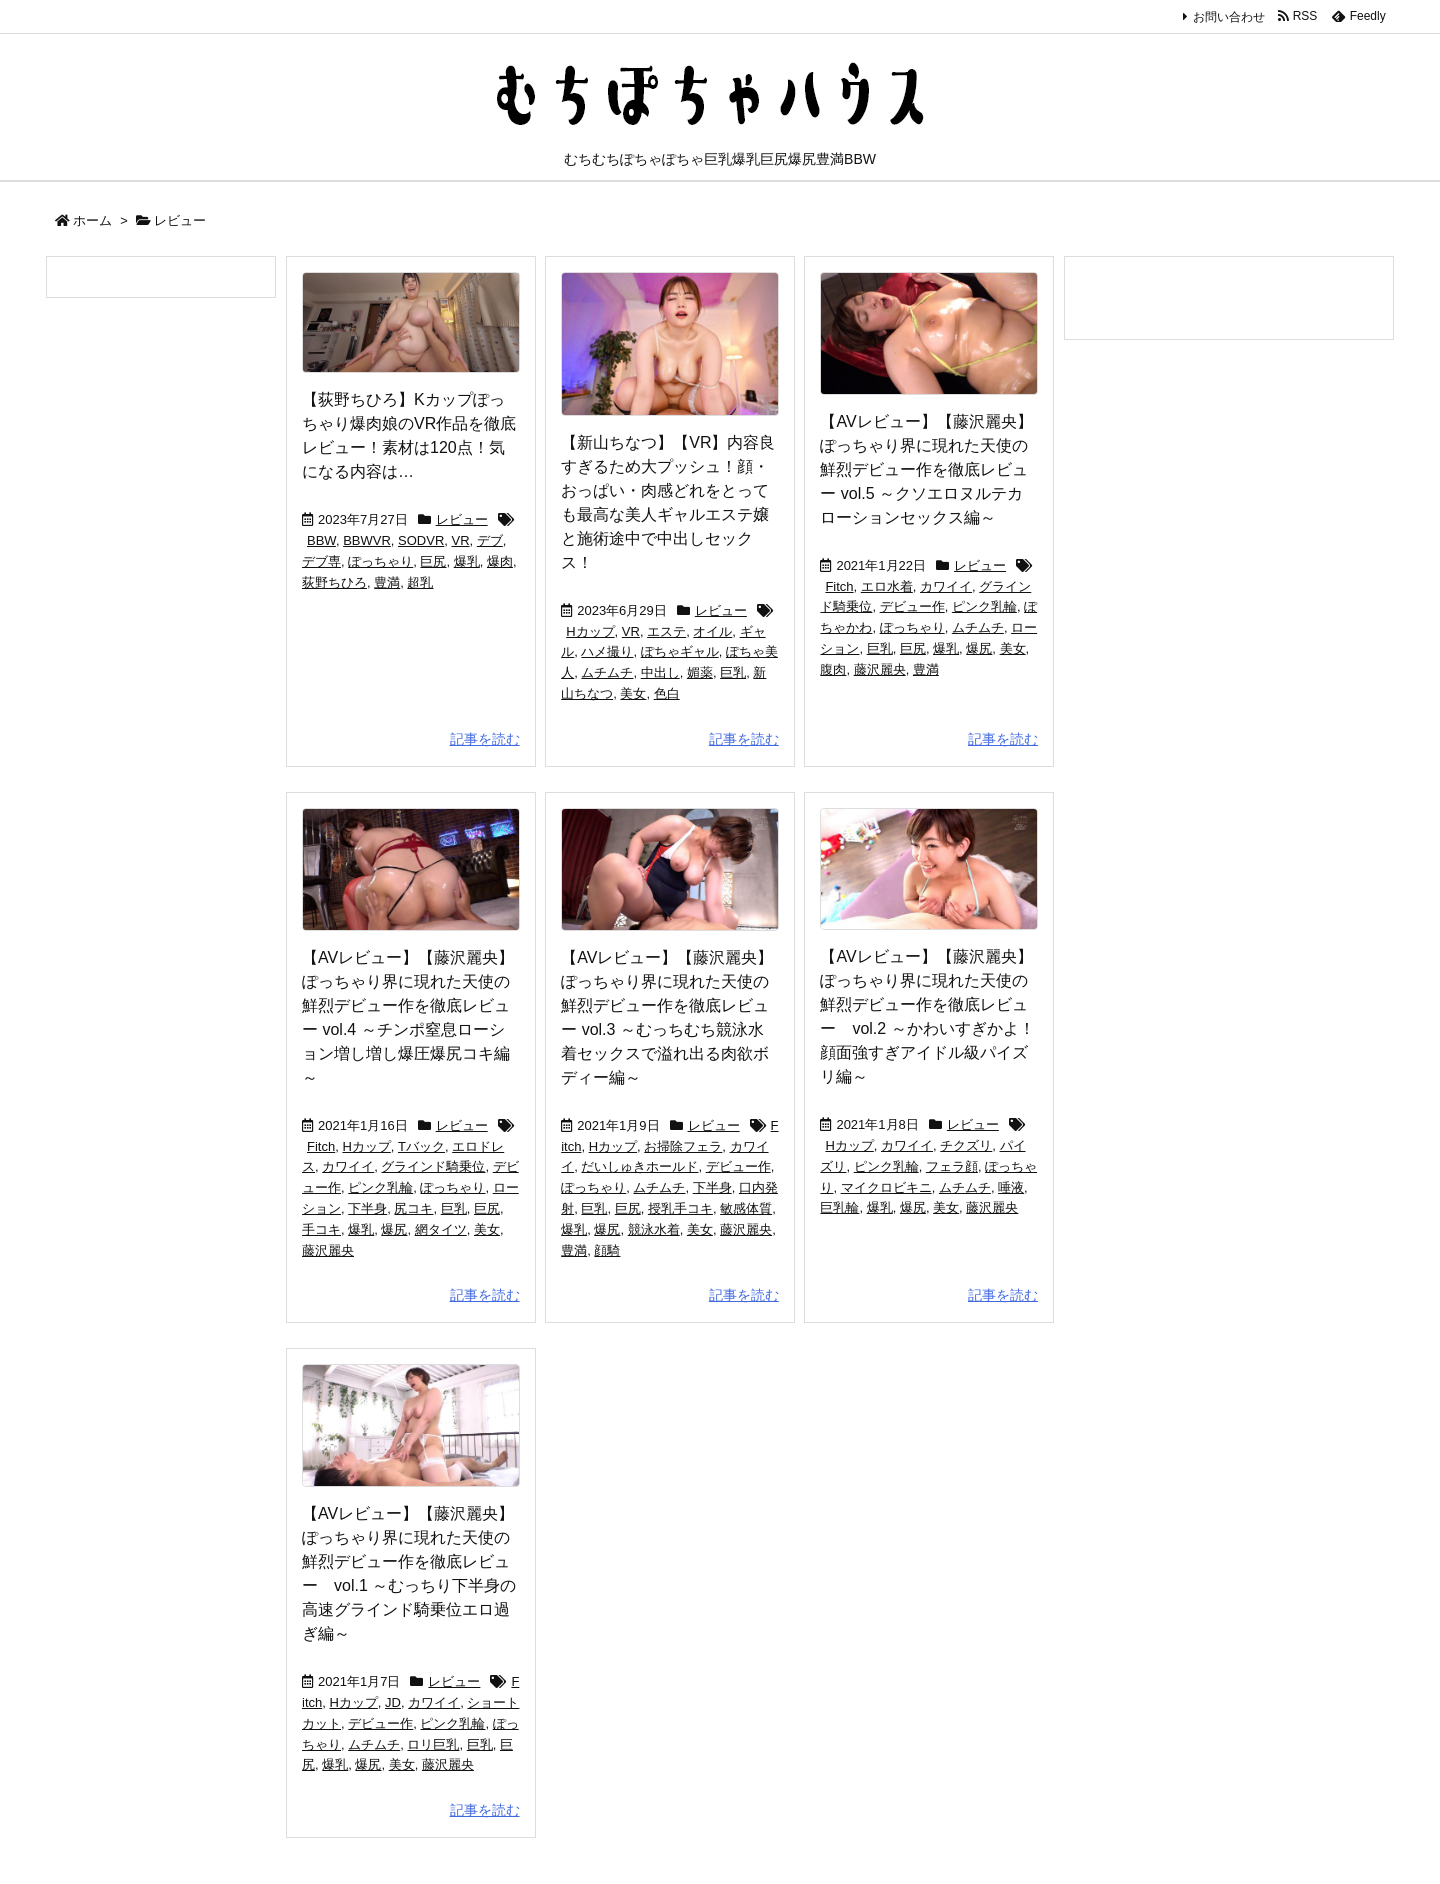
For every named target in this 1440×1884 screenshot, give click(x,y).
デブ (490, 540)
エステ (666, 631)
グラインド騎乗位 (433, 1166)
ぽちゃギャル (680, 651)
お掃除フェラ (683, 1146)
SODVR (421, 540)
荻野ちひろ (334, 582)
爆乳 (467, 561)
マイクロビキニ (886, 1187)
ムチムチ (607, 672)
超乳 (420, 582)
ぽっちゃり (380, 561)
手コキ (321, 1229)
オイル (712, 631)
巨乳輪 (839, 1207)
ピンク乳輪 (984, 606)
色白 (667, 693)
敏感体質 (746, 1208)
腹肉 (833, 669)
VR (461, 540)
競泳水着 (654, 1229)
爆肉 (500, 561)
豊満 (387, 582)
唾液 (1011, 1187)
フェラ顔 (952, 1166)
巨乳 (733, 672)
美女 (633, 693)
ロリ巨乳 (433, 1744)
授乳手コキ (680, 1208)
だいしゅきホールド (639, 1166)
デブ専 (321, 561)
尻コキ (413, 1208)
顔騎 (607, 1250)
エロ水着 (887, 586)
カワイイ (946, 586)
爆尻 (979, 648)
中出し (660, 672)
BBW (321, 540)
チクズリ (966, 1145)
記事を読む (485, 739)
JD (393, 1702)
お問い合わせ (1229, 17)
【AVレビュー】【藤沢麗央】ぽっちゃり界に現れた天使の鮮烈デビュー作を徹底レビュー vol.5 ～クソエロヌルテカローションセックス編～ (926, 469)
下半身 (367, 1208)
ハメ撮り (607, 651)
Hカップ (590, 631)
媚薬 (700, 672)
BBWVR (367, 540)
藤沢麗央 (880, 669)
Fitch (839, 586)
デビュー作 (912, 606)
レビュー (462, 519)
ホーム (92, 220)
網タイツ (441, 1229)
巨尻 (433, 561)
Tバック (421, 1146)
